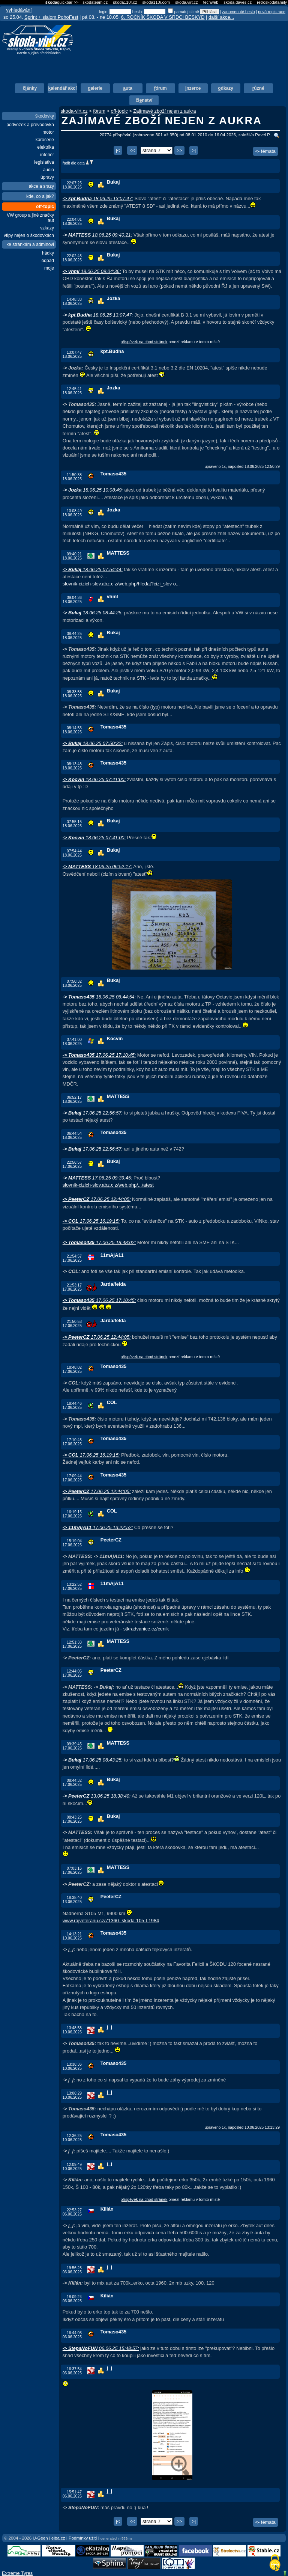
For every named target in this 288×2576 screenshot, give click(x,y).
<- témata (265, 151)
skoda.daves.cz (238, 2)
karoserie (45, 139)
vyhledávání (19, 10)
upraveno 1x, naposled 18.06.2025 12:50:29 (242, 467)
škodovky (44, 116)
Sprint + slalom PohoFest (51, 17)
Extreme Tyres (17, 2573)
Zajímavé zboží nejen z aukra (164, 111)
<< (132, 150)
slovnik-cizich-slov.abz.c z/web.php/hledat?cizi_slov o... (121, 584)
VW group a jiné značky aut (30, 218)
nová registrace (271, 11)
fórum (99, 111)
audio (48, 169)
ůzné (258, 88)
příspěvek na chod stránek (143, 341)
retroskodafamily (272, 2)
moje (49, 268)
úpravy (47, 177)
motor (48, 132)
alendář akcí (62, 88)
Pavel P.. (263, 135)
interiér (47, 154)
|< (118, 150)
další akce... (221, 17)
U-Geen (40, 2538)
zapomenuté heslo (238, 11)
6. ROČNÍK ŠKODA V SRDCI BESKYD (163, 17)
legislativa (44, 162)
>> (179, 150)
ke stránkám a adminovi (30, 244)
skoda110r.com (156, 2)
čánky (30, 88)
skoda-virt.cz (74, 111)
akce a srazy (41, 186)
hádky (48, 253)
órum (160, 88)
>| (194, 150)
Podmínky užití (83, 2538)
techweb (211, 2)
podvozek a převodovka (30, 124)
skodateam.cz (95, 2)
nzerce (193, 88)
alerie (95, 88)
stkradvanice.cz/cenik (146, 1629)
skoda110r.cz (125, 2)
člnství (144, 100)
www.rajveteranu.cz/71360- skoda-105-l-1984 (111, 1920)
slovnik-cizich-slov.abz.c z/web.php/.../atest (108, 1185)
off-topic (45, 206)
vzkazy (47, 228)
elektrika (45, 147)
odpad (48, 260)
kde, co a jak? (40, 196)
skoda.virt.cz (186, 2)
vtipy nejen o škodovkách (29, 235)
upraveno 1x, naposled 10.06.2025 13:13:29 (242, 2127)
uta (127, 88)
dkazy (225, 88)
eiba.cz (58, 2538)
